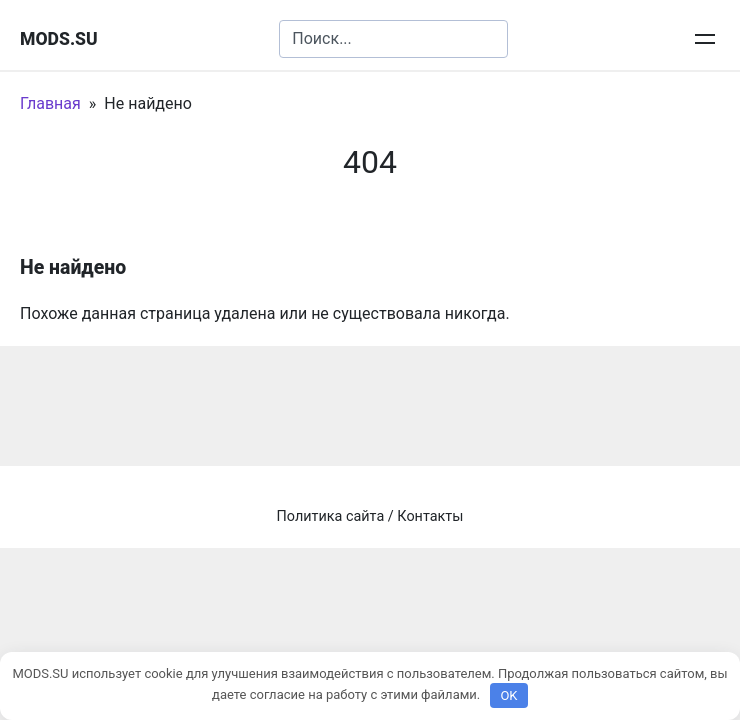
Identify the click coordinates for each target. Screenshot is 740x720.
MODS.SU (59, 39)
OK (508, 695)
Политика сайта (331, 516)
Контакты (430, 516)
